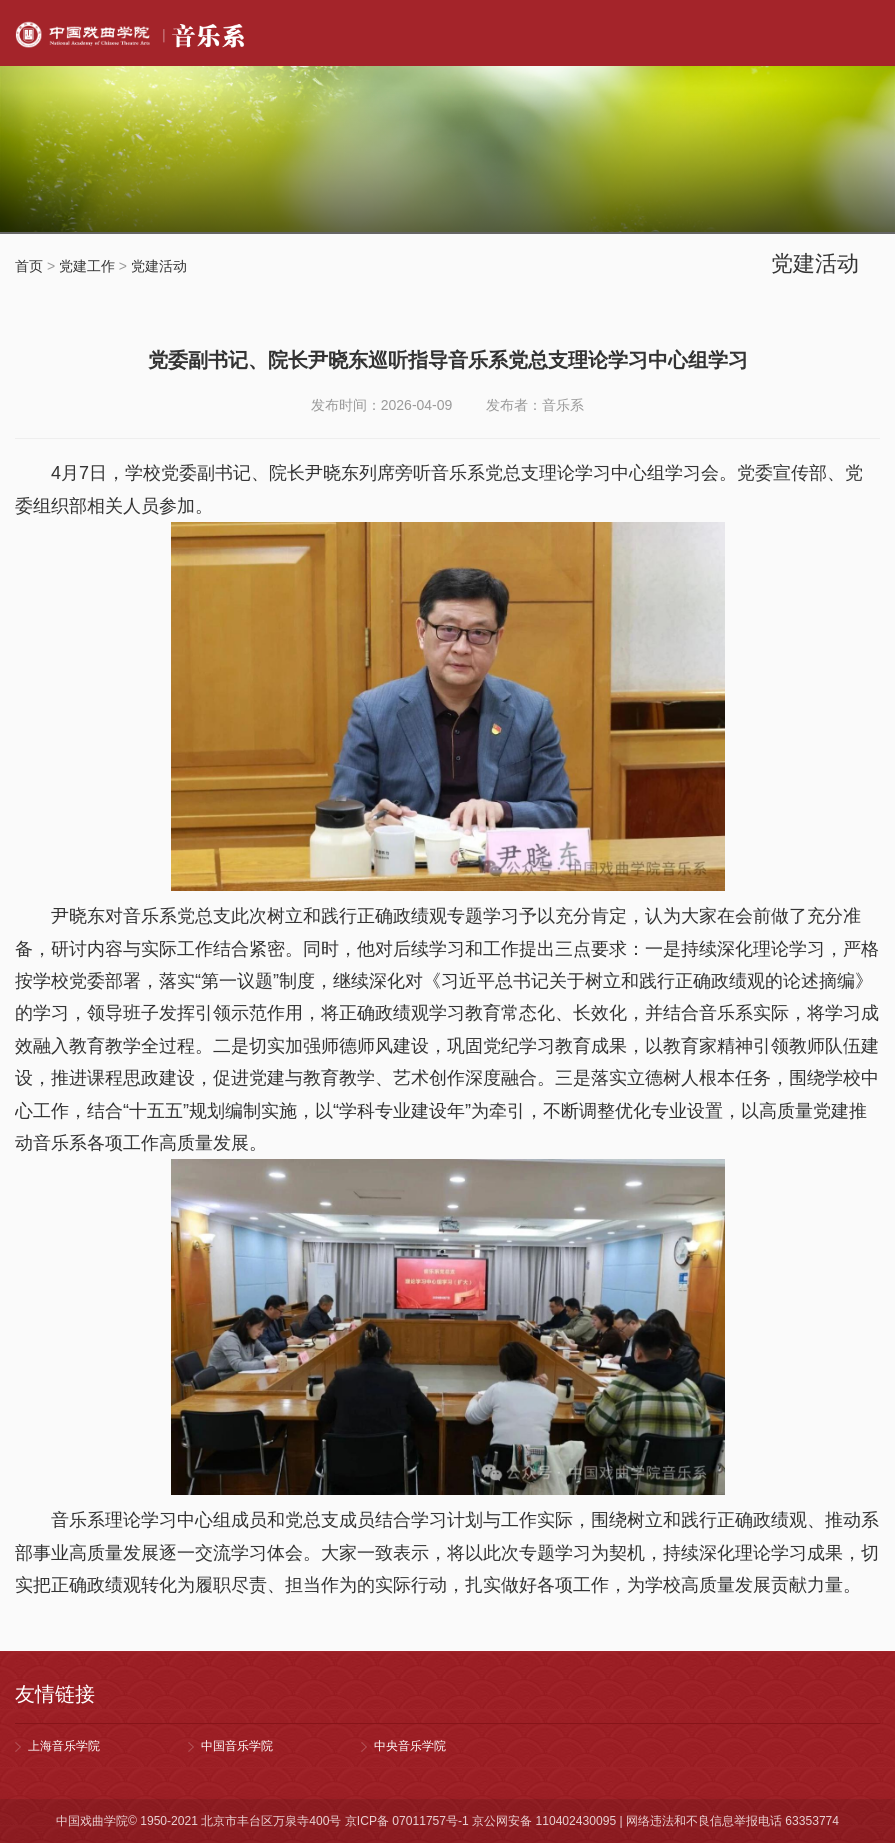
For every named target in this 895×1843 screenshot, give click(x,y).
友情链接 (55, 1694)
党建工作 (87, 266)
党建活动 (159, 266)
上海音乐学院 (64, 1746)
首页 (29, 266)
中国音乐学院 (237, 1746)
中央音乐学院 (410, 1746)
